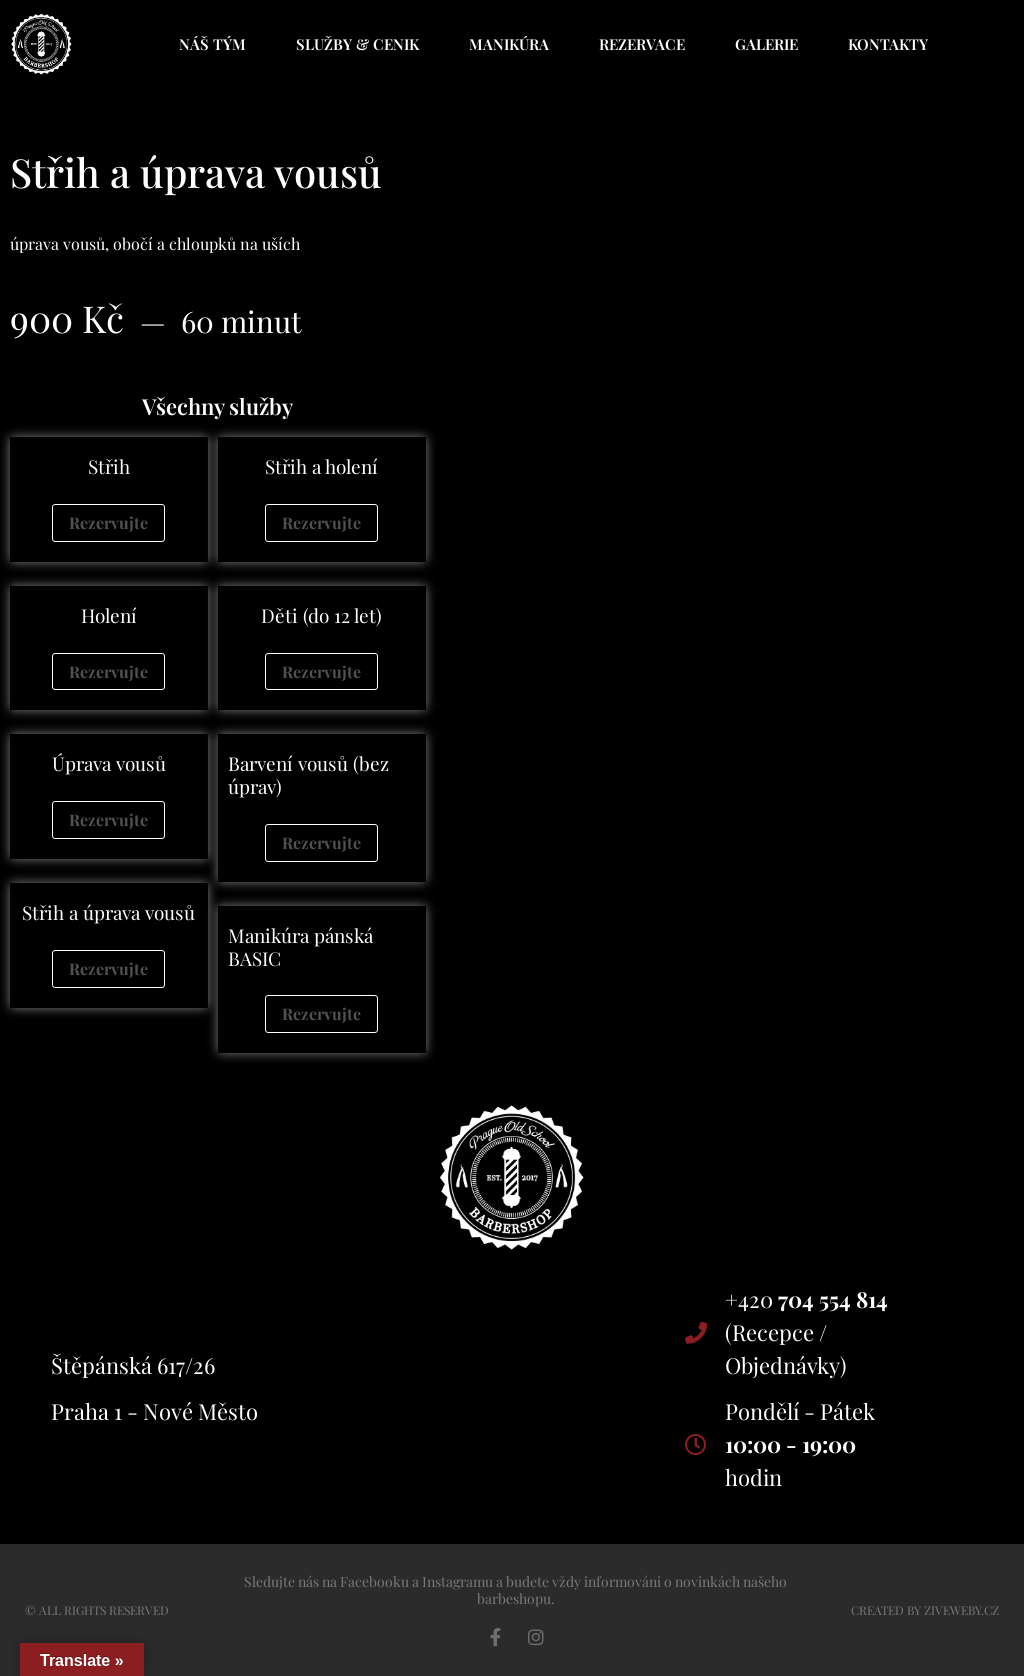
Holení (109, 615)
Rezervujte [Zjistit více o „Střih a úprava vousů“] (108, 968)
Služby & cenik (357, 44)
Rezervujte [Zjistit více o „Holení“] (108, 671)
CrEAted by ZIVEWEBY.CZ (925, 1610)
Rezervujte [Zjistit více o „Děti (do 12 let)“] (321, 671)
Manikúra (509, 44)
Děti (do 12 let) (321, 615)
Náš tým (212, 44)
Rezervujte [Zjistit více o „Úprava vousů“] (108, 819)
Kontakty (888, 44)
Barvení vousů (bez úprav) (308, 774)
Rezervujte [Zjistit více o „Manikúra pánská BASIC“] (321, 1013)
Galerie (766, 44)
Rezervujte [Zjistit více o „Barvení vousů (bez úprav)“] (321, 842)
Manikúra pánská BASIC (300, 946)
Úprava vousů (109, 763)
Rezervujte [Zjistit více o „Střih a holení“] (321, 522)
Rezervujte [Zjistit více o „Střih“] (108, 522)
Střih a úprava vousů (108, 912)
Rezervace (642, 44)
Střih (109, 466)
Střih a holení (321, 466)
